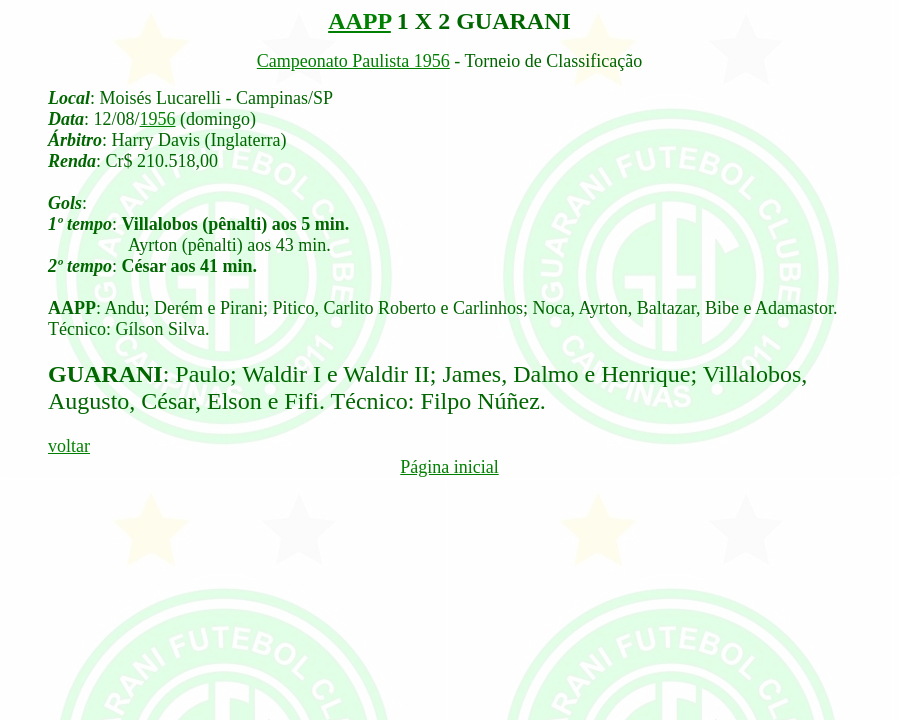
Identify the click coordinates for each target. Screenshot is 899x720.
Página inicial (449, 467)
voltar (69, 446)
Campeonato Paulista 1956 (353, 61)
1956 (158, 119)
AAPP (359, 21)
